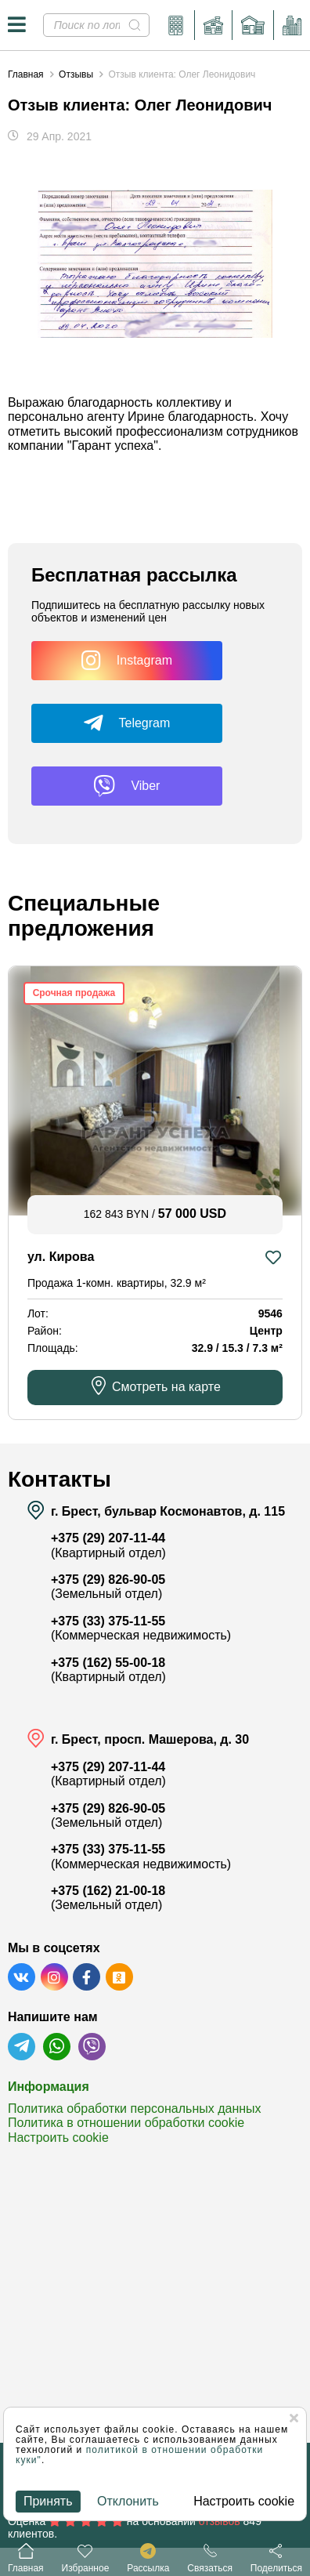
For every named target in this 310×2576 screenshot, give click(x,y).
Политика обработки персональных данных (134, 2108)
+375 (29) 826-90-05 (108, 1579)
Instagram (126, 661)
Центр (266, 1330)
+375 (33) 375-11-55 (108, 1621)
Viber (126, 786)
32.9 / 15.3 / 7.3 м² (236, 1348)
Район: (44, 1330)
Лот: (38, 1313)
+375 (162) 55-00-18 (108, 1662)
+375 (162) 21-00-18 (108, 1890)
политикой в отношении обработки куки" (139, 2454)
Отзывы (76, 74)
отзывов (219, 2521)
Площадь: (52, 1348)
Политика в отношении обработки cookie (126, 2122)
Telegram (127, 723)
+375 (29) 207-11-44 (108, 1538)
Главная (26, 74)
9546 (270, 1313)
